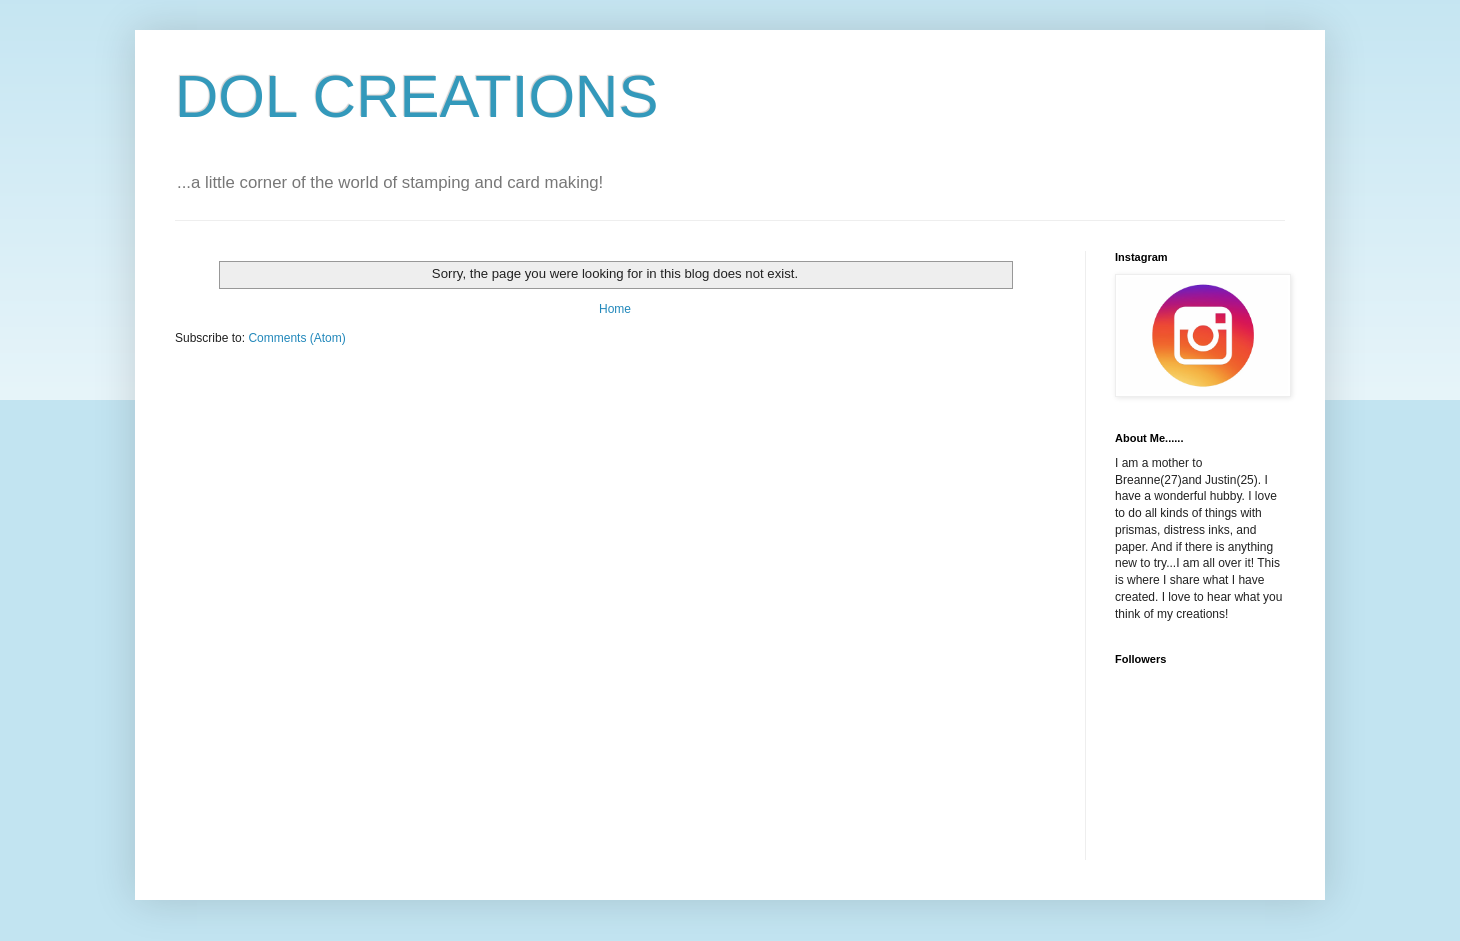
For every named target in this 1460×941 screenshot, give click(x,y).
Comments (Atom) (296, 338)
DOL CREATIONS (416, 96)
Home (615, 309)
